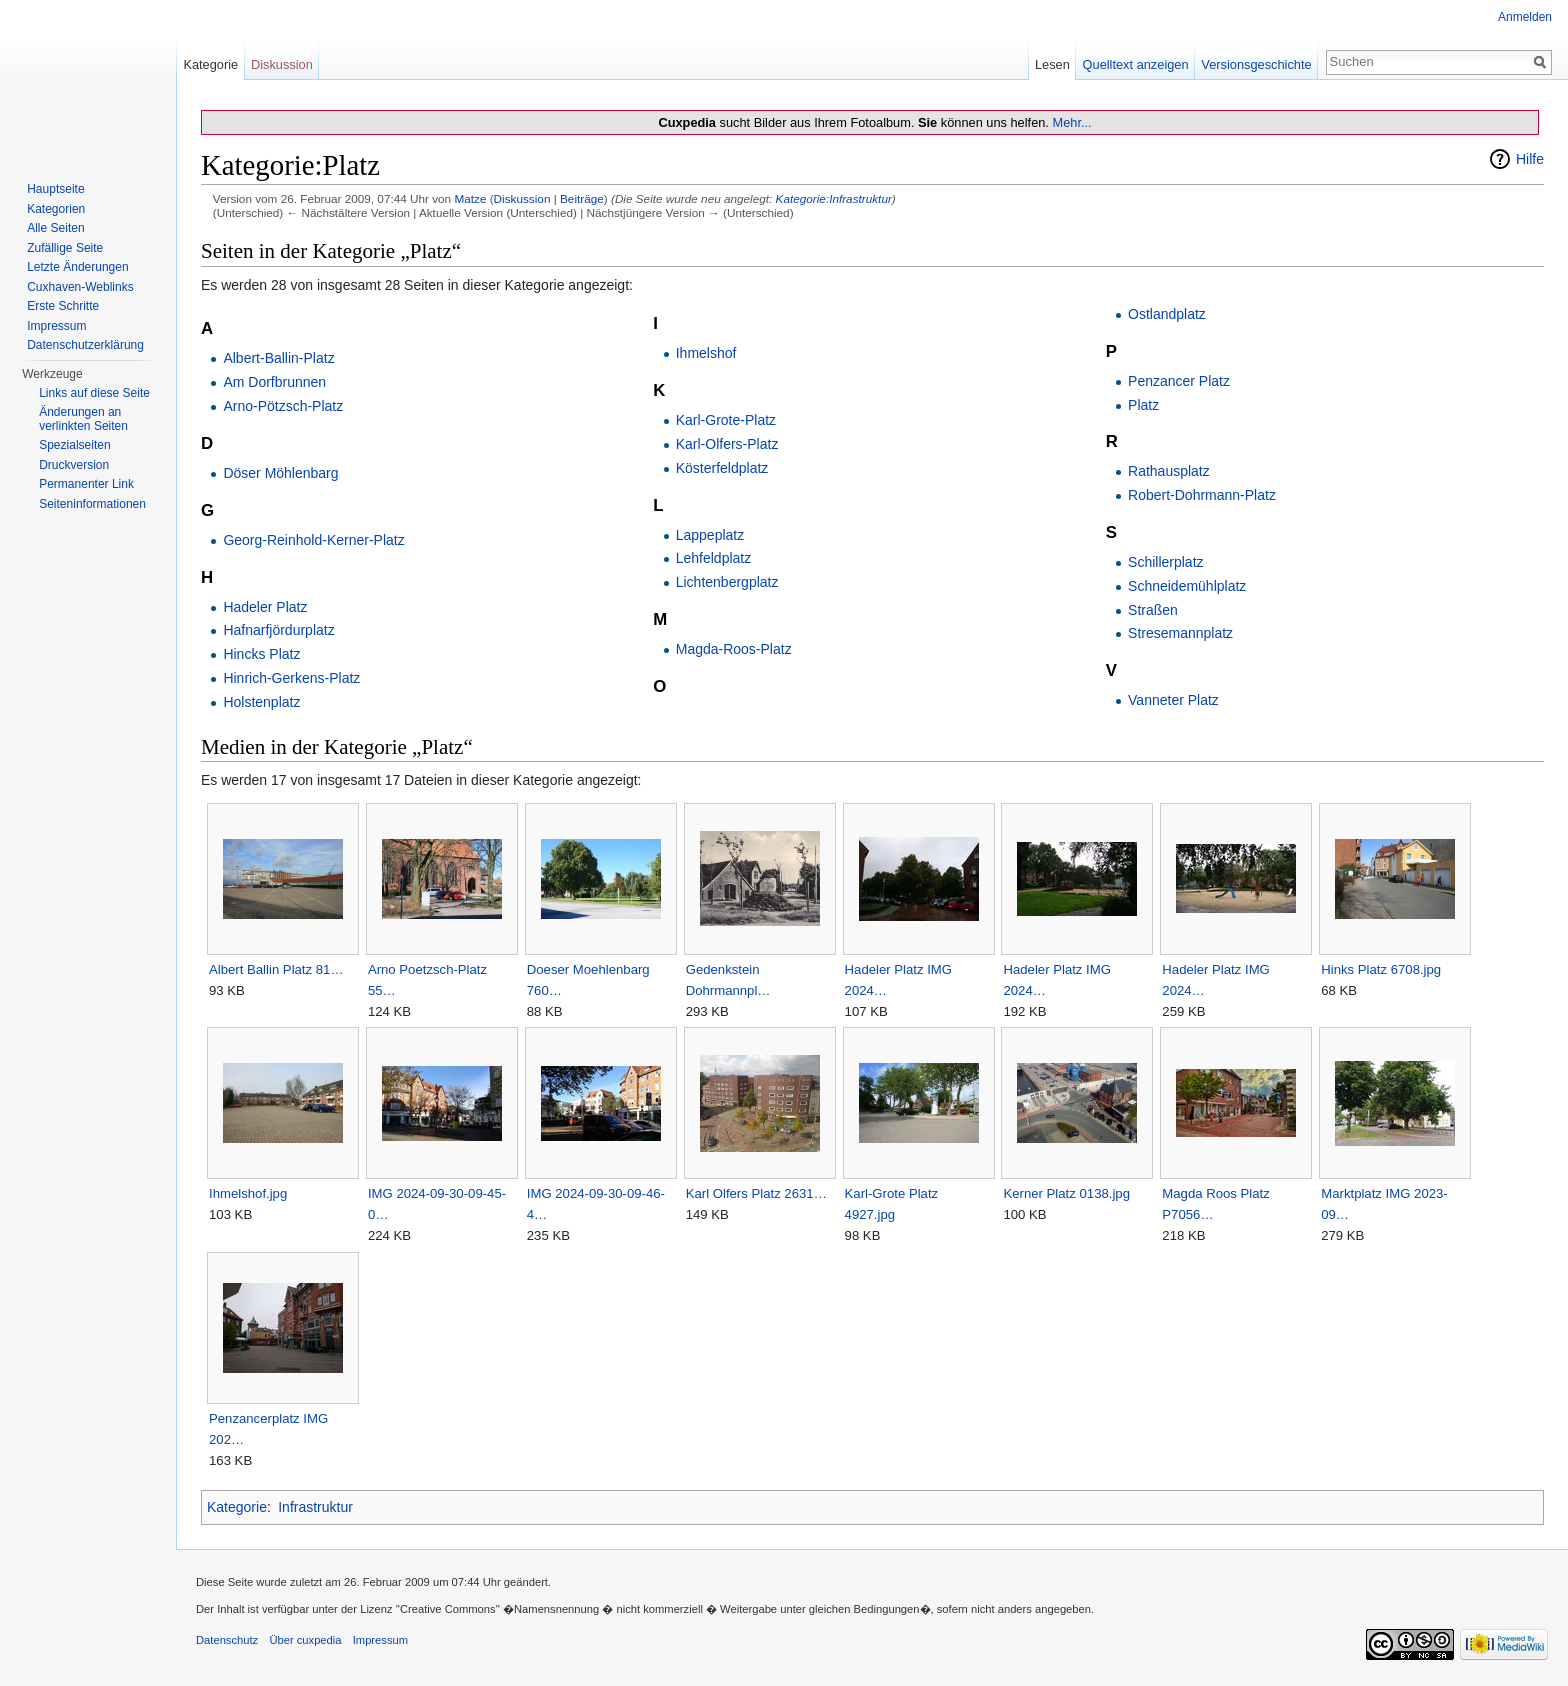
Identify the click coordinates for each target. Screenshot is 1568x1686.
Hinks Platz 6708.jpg (1381, 969)
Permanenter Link (86, 484)
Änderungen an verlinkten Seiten (83, 419)
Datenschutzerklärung (85, 345)
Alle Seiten (55, 228)
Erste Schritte (63, 306)
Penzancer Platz (1179, 381)
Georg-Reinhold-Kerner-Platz (313, 540)
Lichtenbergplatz (727, 582)
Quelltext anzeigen (1136, 64)
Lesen (1052, 64)
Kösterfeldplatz (722, 468)
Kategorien (56, 209)
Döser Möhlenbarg (280, 473)
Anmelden (1525, 17)
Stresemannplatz (1180, 633)
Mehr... (1071, 122)
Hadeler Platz (265, 607)
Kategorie (237, 1507)
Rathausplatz (1169, 471)
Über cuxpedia (305, 1640)
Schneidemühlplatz (1187, 586)
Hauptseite (55, 189)
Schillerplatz (1165, 562)
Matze (470, 198)
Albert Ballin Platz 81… (276, 969)
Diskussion (522, 198)
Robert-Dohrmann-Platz (1202, 495)
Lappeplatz (710, 535)
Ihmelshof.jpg (248, 1193)
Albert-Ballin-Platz (278, 358)
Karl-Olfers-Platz (727, 444)
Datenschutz (227, 1640)
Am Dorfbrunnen (274, 382)
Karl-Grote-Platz (726, 420)
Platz (1143, 405)
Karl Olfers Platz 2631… (756, 1193)
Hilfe (1530, 159)
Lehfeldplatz (714, 558)
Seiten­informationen (92, 504)
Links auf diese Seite (94, 393)
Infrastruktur (315, 1507)
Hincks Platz (261, 654)
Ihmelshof (706, 353)
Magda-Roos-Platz (734, 649)
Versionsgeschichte (1256, 64)
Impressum (56, 326)
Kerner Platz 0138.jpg (1066, 1193)
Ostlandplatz (1167, 314)
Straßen (1153, 610)
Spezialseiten (74, 445)
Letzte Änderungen (77, 267)
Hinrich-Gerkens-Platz (291, 678)
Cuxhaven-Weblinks (80, 287)
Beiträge (582, 198)
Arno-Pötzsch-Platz (283, 406)
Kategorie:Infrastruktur (834, 198)
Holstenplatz (261, 702)
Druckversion (74, 465)
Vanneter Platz (1173, 700)
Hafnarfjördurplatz (278, 630)
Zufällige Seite (65, 248)
